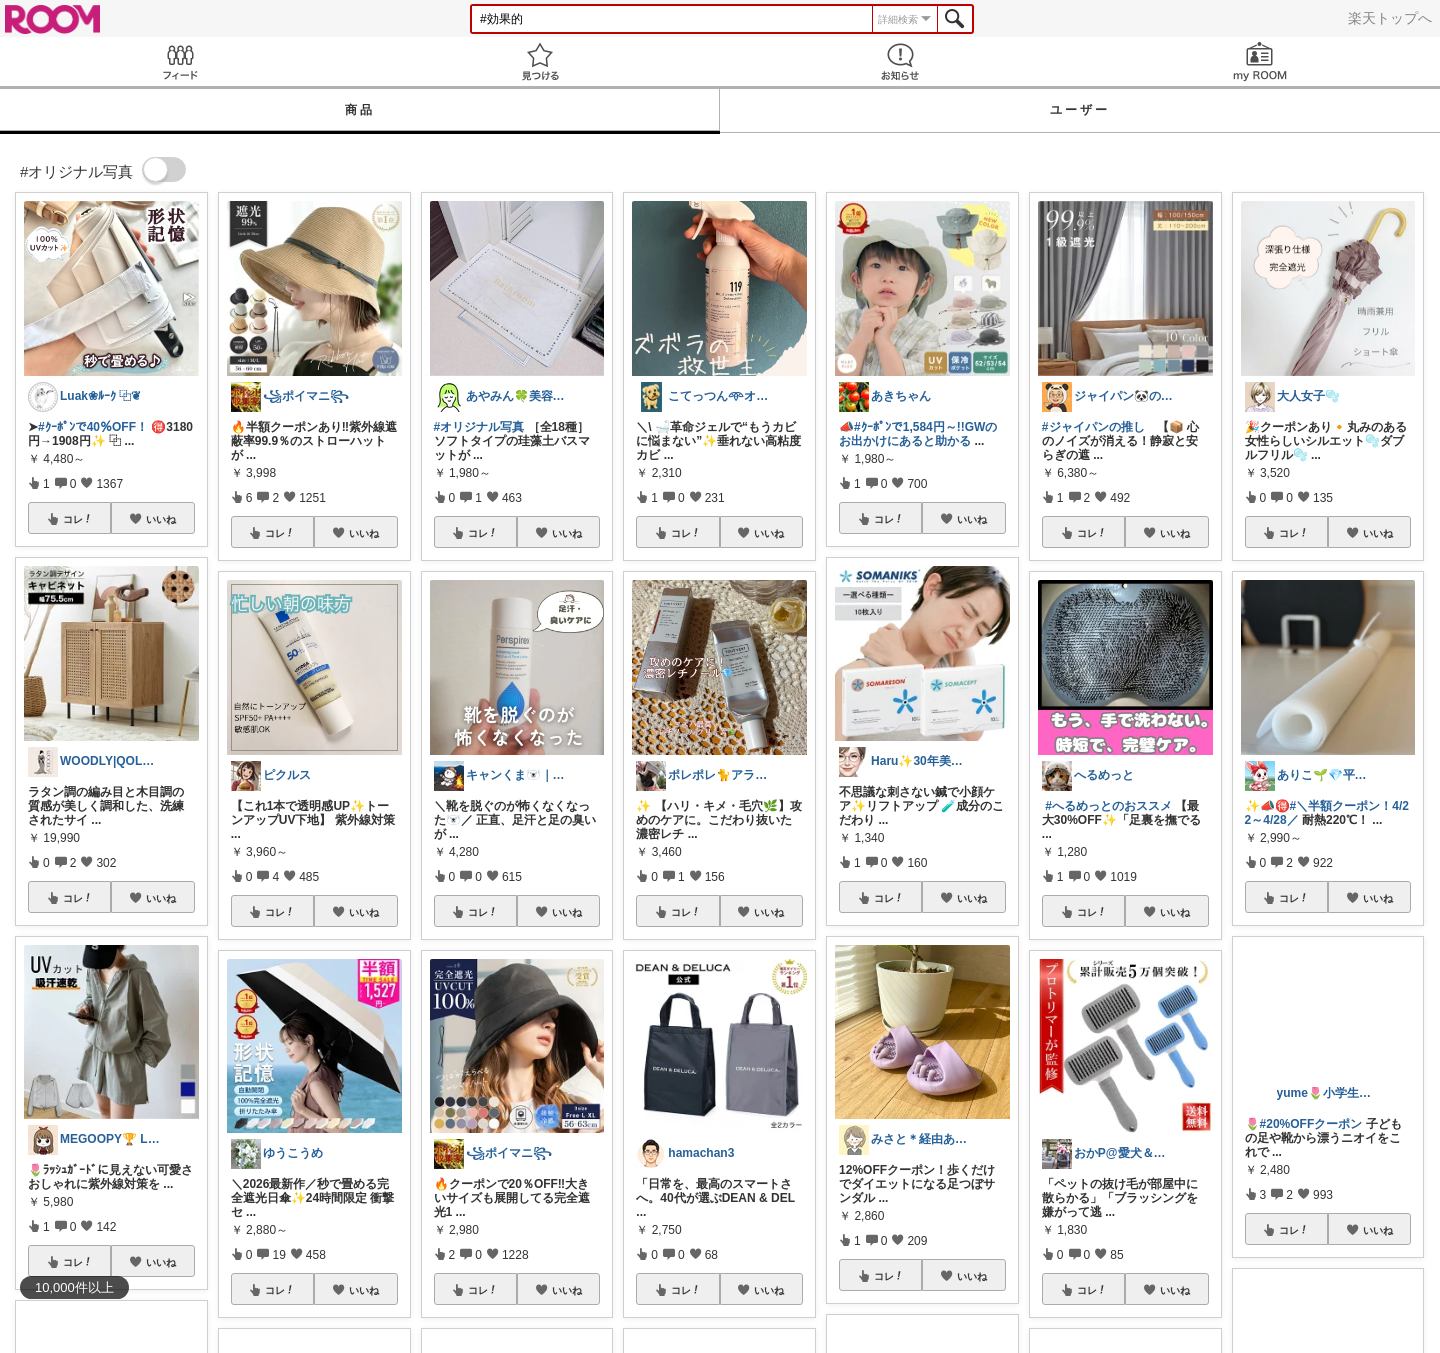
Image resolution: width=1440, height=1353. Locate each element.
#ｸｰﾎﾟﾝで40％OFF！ (93, 427)
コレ (78, 519)
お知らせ (900, 61)
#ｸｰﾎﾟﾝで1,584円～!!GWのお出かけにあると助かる (918, 434)
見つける (540, 61)
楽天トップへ (1390, 18)
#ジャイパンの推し (1093, 427)
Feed (180, 61)
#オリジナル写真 (479, 427)
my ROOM (1260, 61)
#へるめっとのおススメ (1108, 806)
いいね (161, 519)
